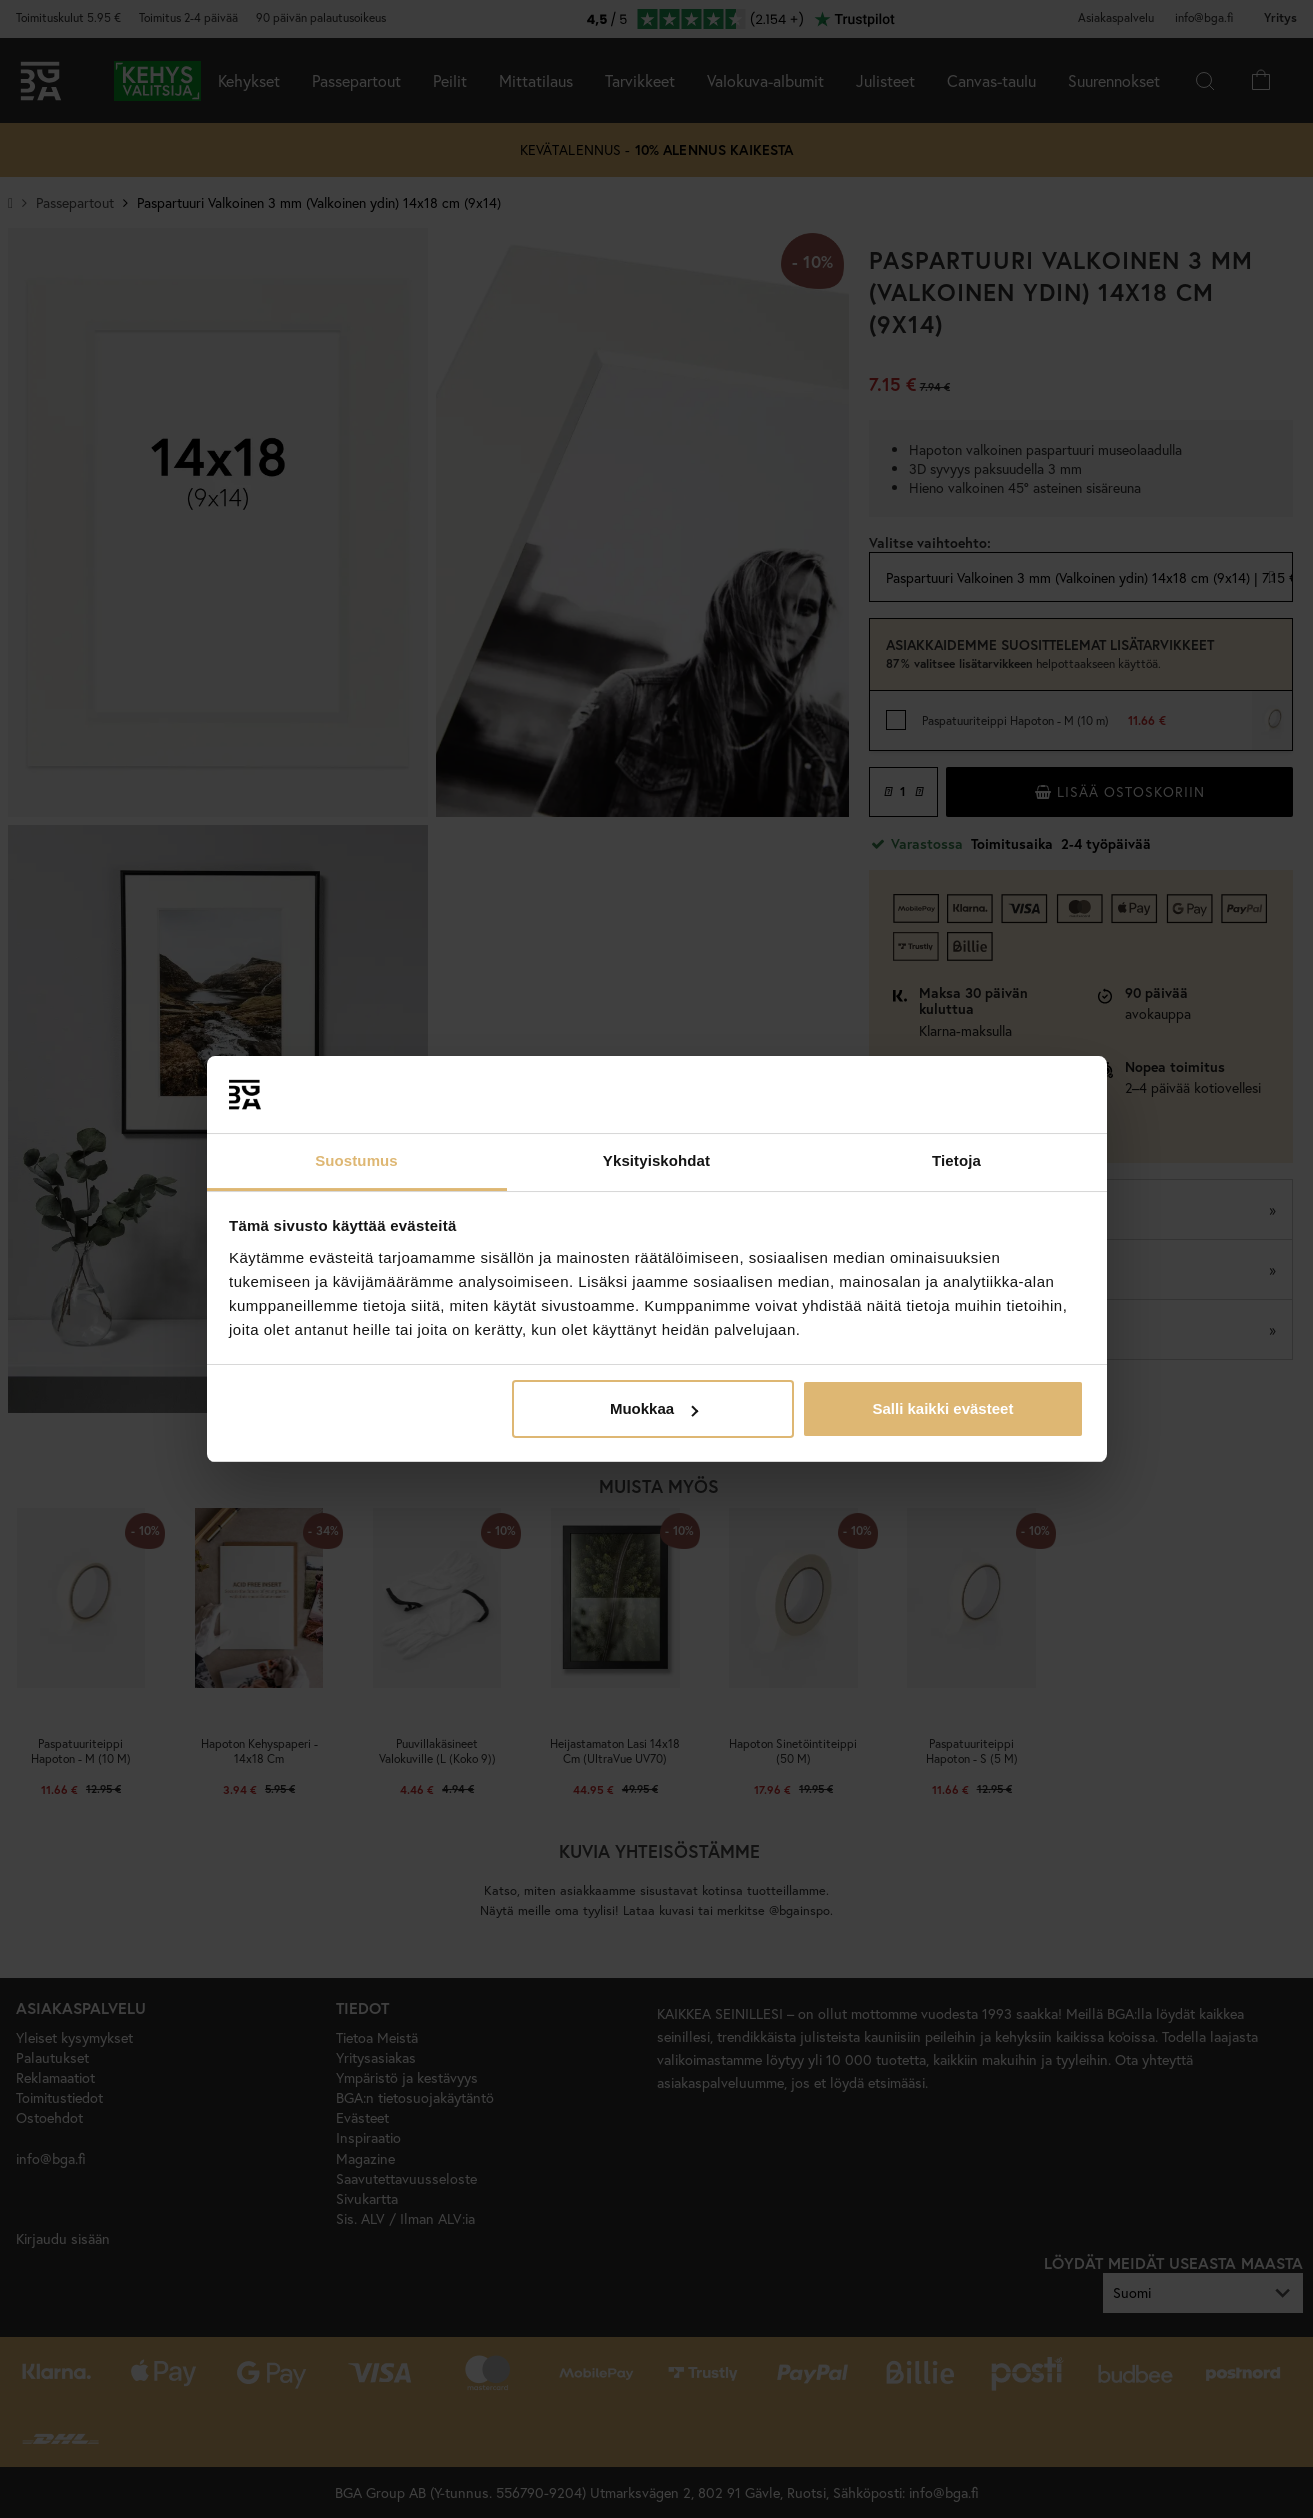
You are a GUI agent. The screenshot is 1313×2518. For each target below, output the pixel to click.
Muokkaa (654, 1408)
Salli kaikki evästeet (942, 1408)
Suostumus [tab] (356, 1160)
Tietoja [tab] (956, 1160)
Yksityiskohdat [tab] (656, 1160)
